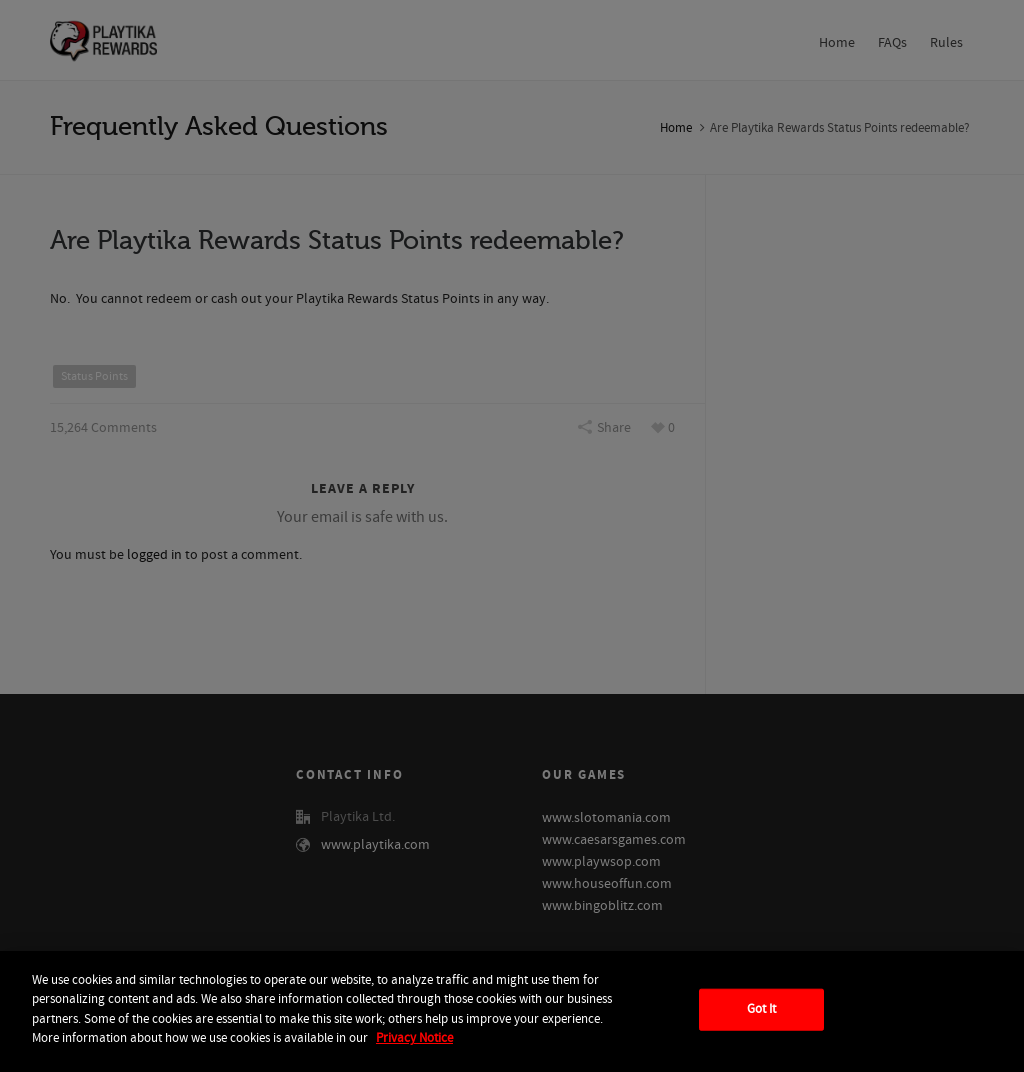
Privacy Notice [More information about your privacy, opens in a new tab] (414, 1038)
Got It (762, 1009)
